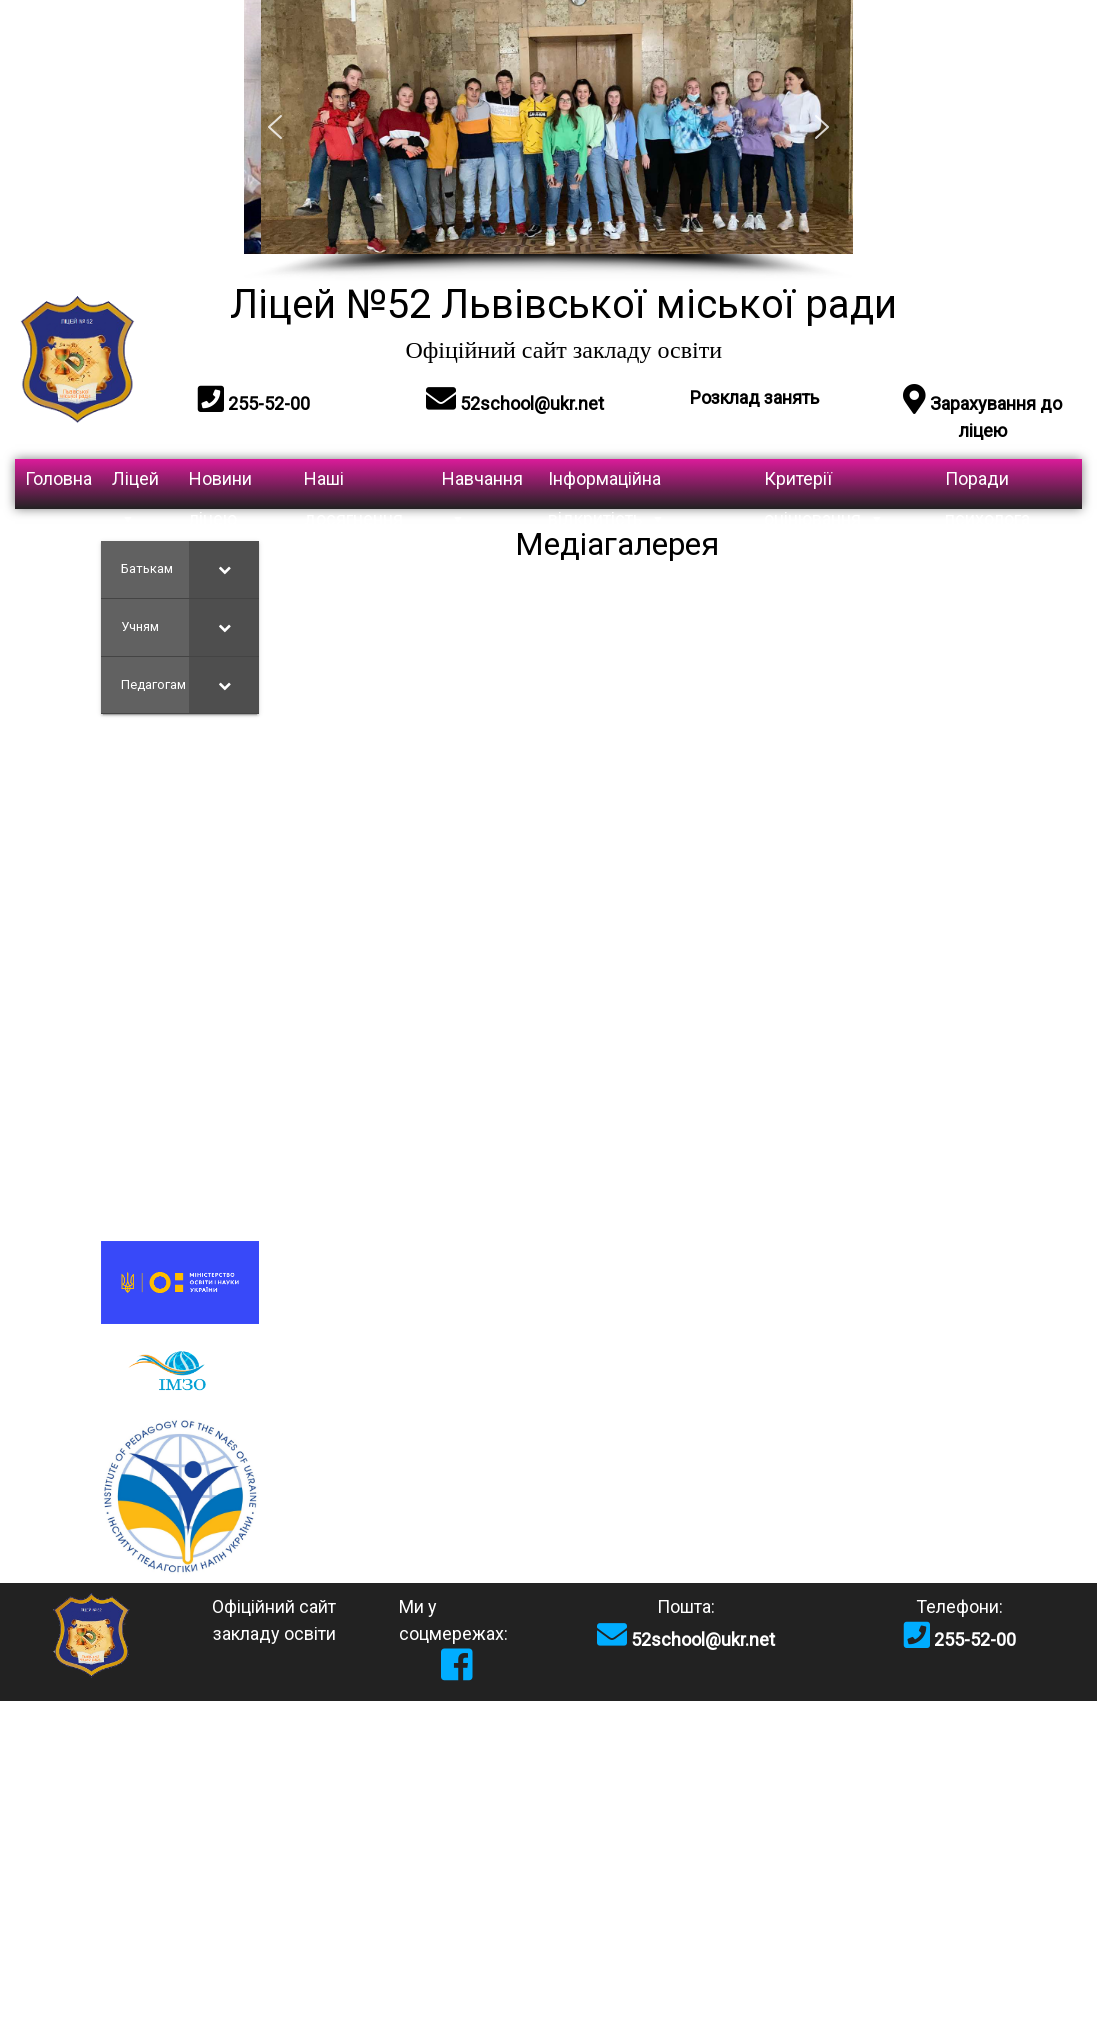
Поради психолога (987, 488)
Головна (58, 478)
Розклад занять (754, 397)
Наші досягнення (353, 488)
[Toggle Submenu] (224, 569)
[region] (549, 140)
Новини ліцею (220, 488)
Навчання (482, 488)
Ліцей (135, 488)
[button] (275, 127)
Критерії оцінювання (824, 488)
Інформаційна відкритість (607, 488)
